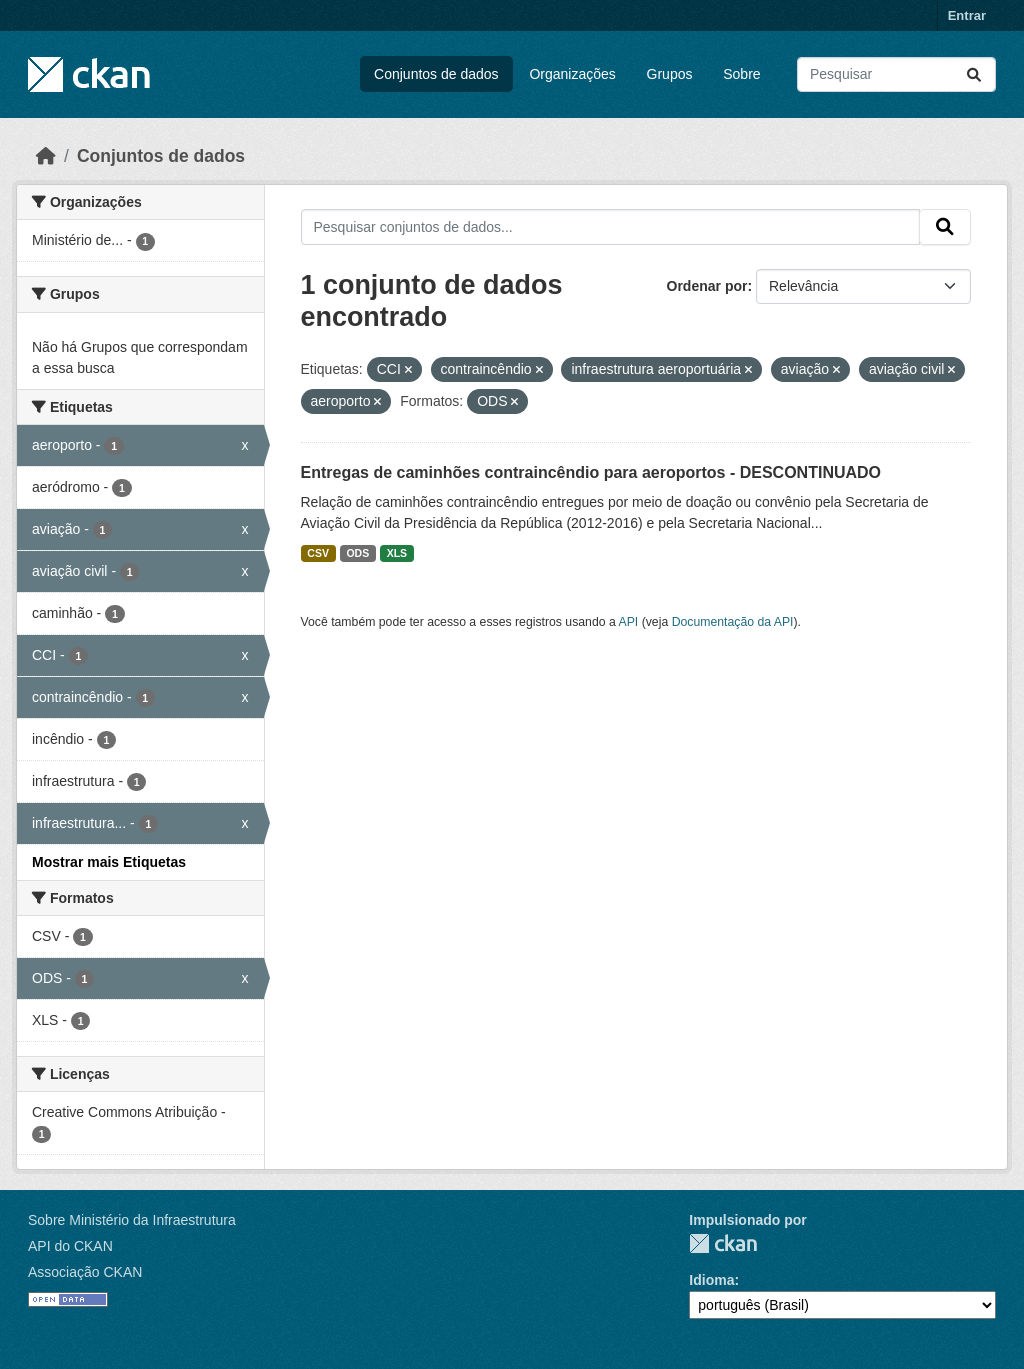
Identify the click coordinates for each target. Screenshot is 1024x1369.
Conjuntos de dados (436, 74)
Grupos (670, 74)
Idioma (711, 1280)
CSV (318, 553)
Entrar (967, 15)
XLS (397, 553)
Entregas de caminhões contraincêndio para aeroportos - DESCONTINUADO (591, 472)
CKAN (723, 1243)
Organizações (572, 74)
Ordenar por (707, 286)
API (629, 622)
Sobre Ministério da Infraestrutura (132, 1220)
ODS (357, 553)
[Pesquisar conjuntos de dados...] (896, 74)
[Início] (46, 156)
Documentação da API (733, 622)
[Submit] (974, 74)
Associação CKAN (85, 1272)
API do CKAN (70, 1246)
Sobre (741, 74)
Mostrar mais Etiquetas (109, 862)
